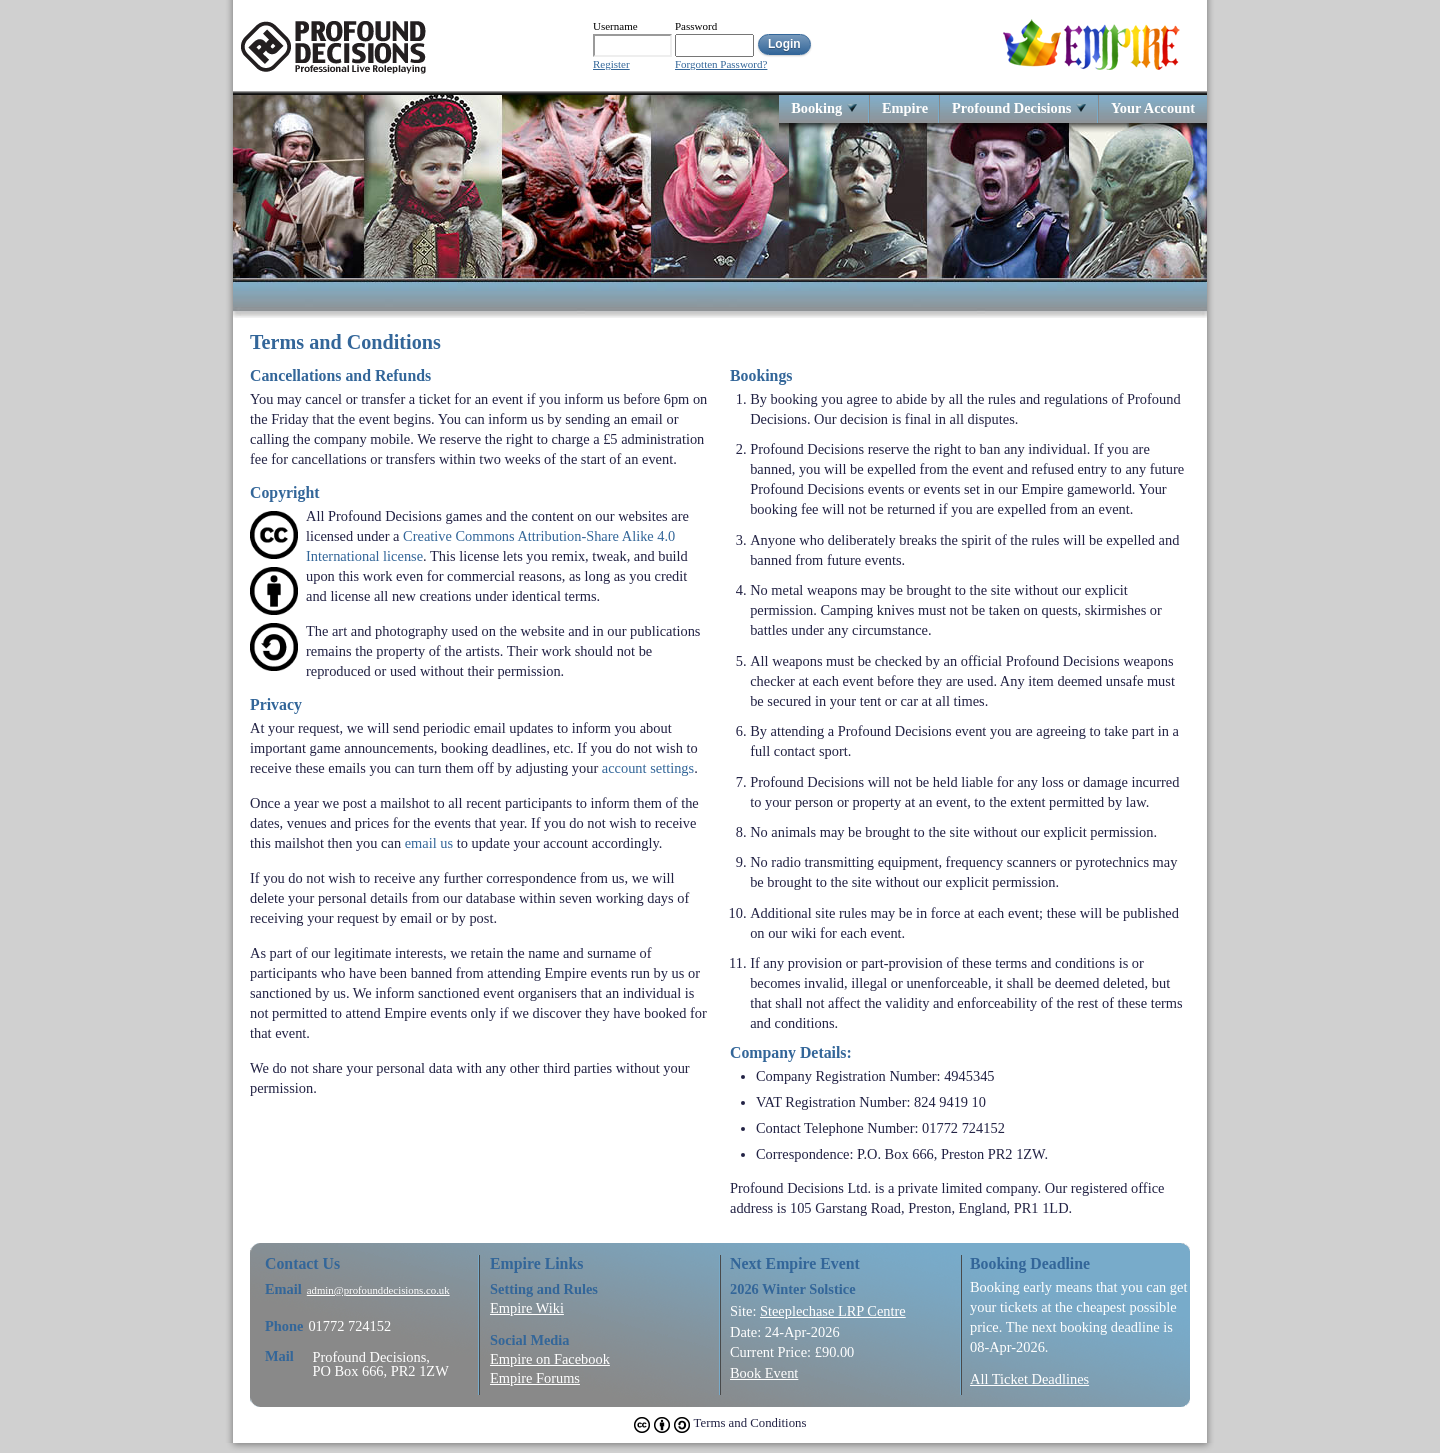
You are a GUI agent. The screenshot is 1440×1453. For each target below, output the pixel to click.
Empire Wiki (527, 1308)
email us (429, 843)
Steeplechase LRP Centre (833, 1311)
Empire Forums (535, 1378)
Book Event (764, 1373)
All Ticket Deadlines (1029, 1379)
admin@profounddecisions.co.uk (378, 1290)
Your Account (1153, 107)
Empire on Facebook (550, 1359)
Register (611, 64)
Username (615, 26)
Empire (905, 107)
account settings (648, 768)
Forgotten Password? (721, 64)
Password (696, 26)
